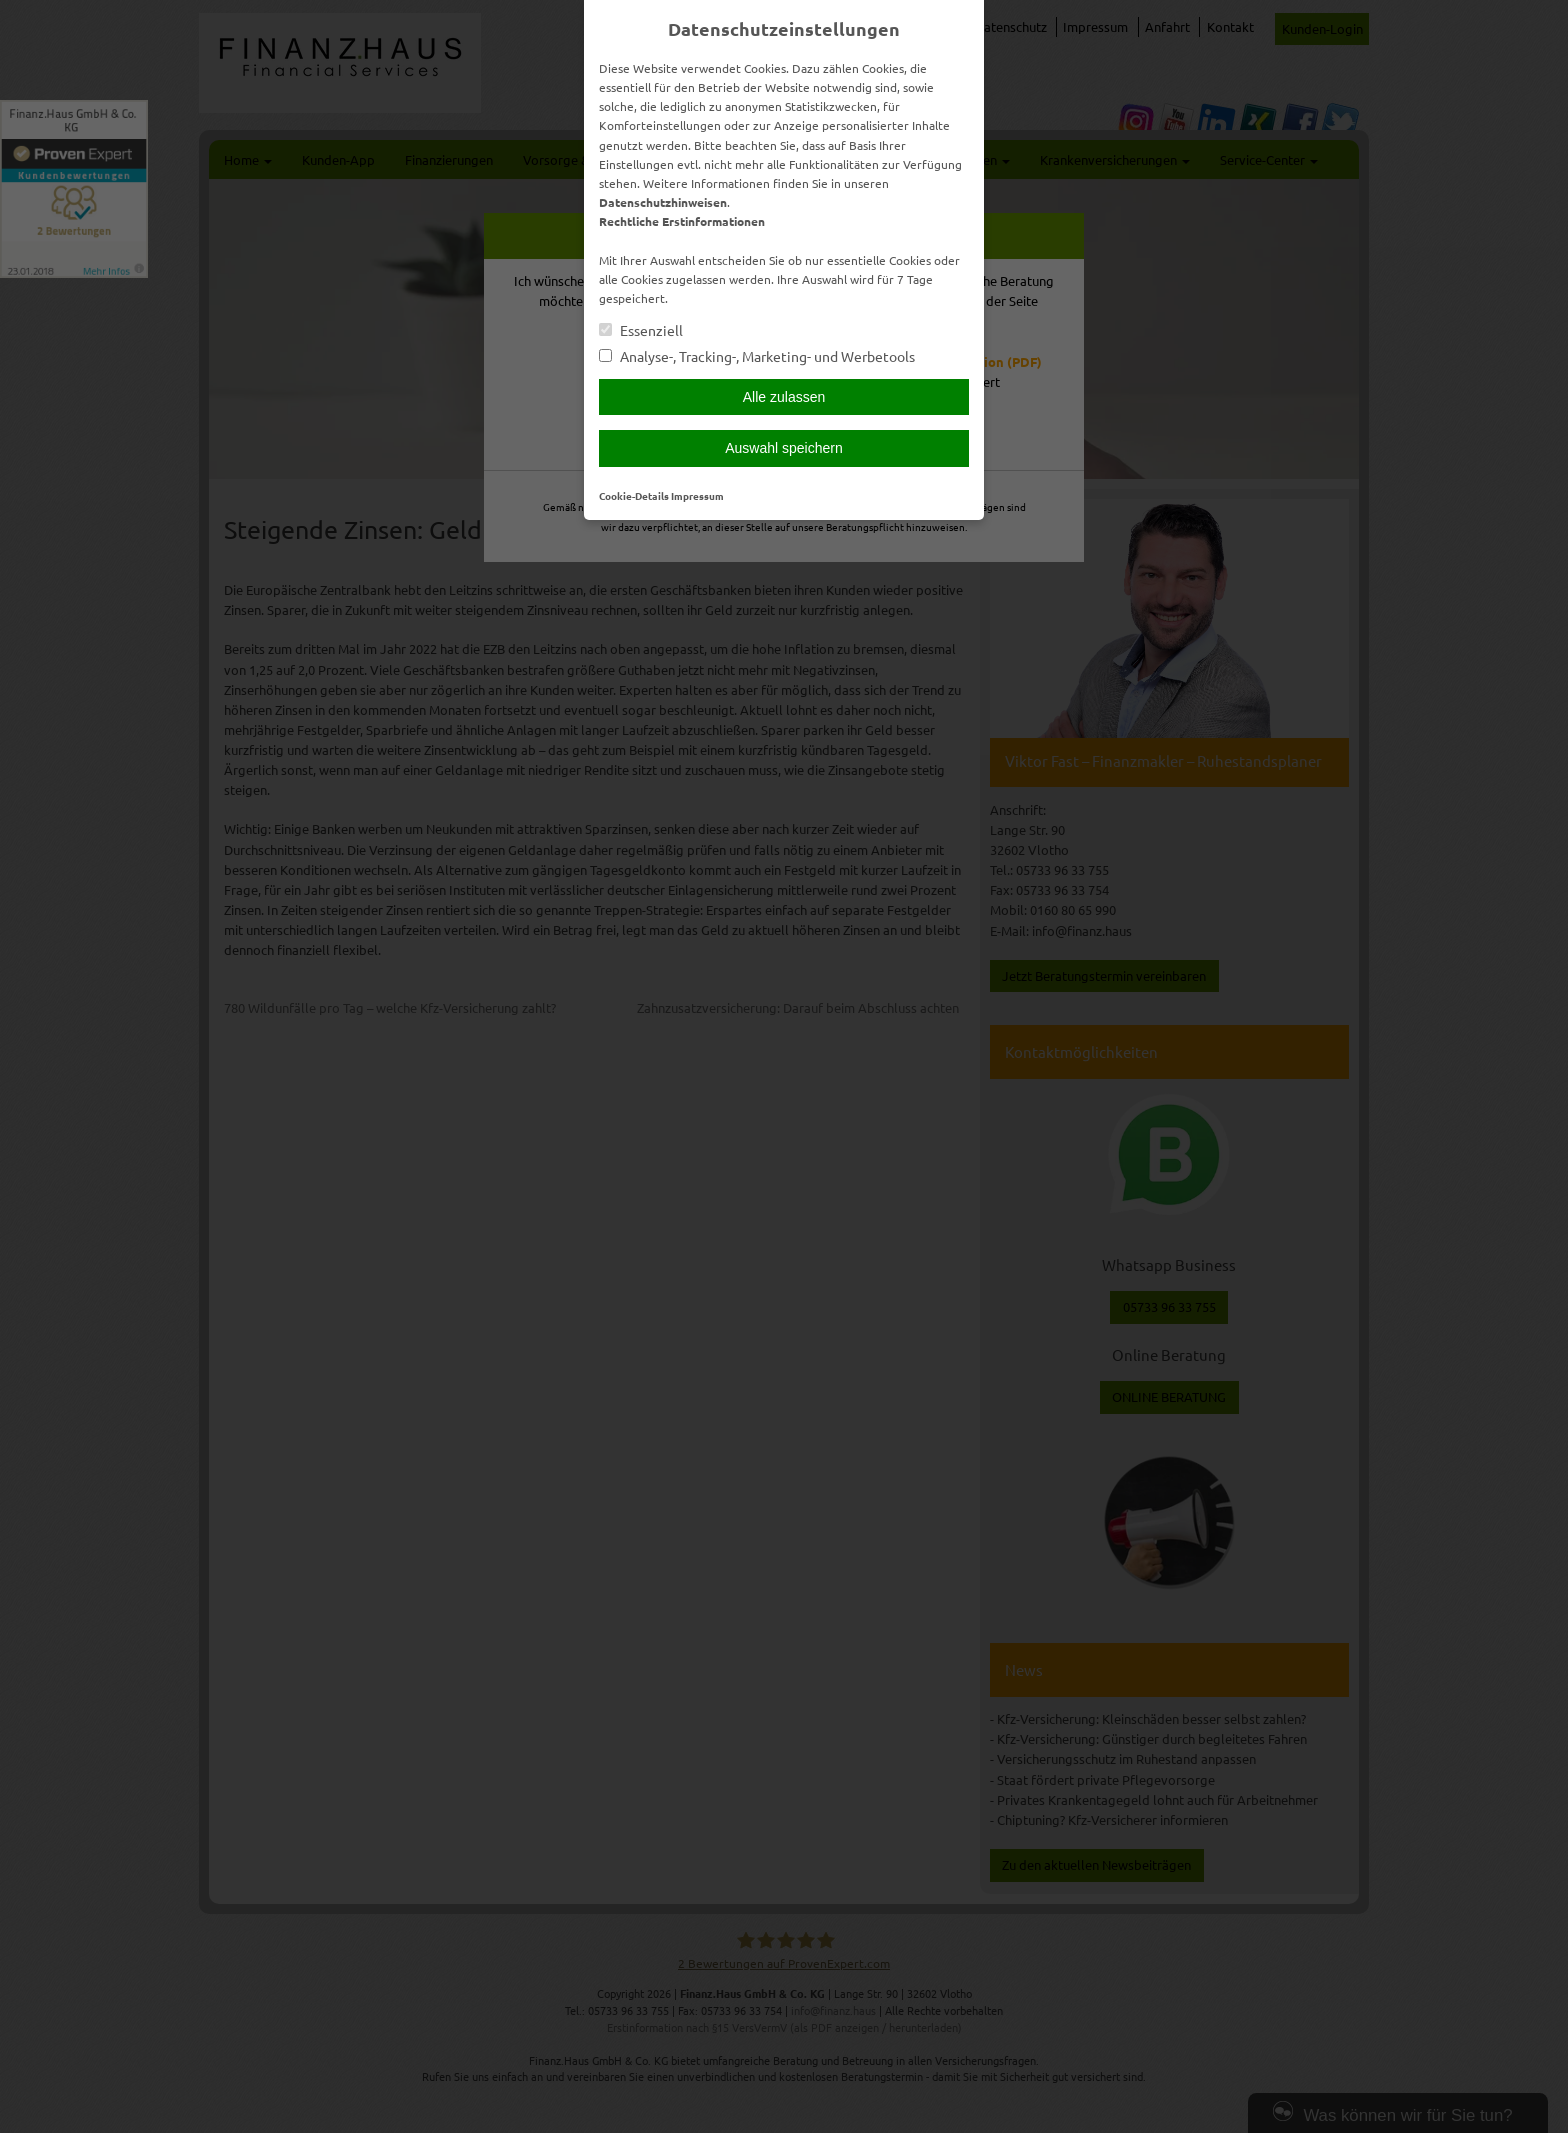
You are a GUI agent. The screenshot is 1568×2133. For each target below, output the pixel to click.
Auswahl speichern (784, 448)
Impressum (697, 495)
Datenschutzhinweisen (663, 202)
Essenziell (641, 330)
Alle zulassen (784, 397)
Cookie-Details (634, 495)
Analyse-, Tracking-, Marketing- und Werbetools (757, 356)
